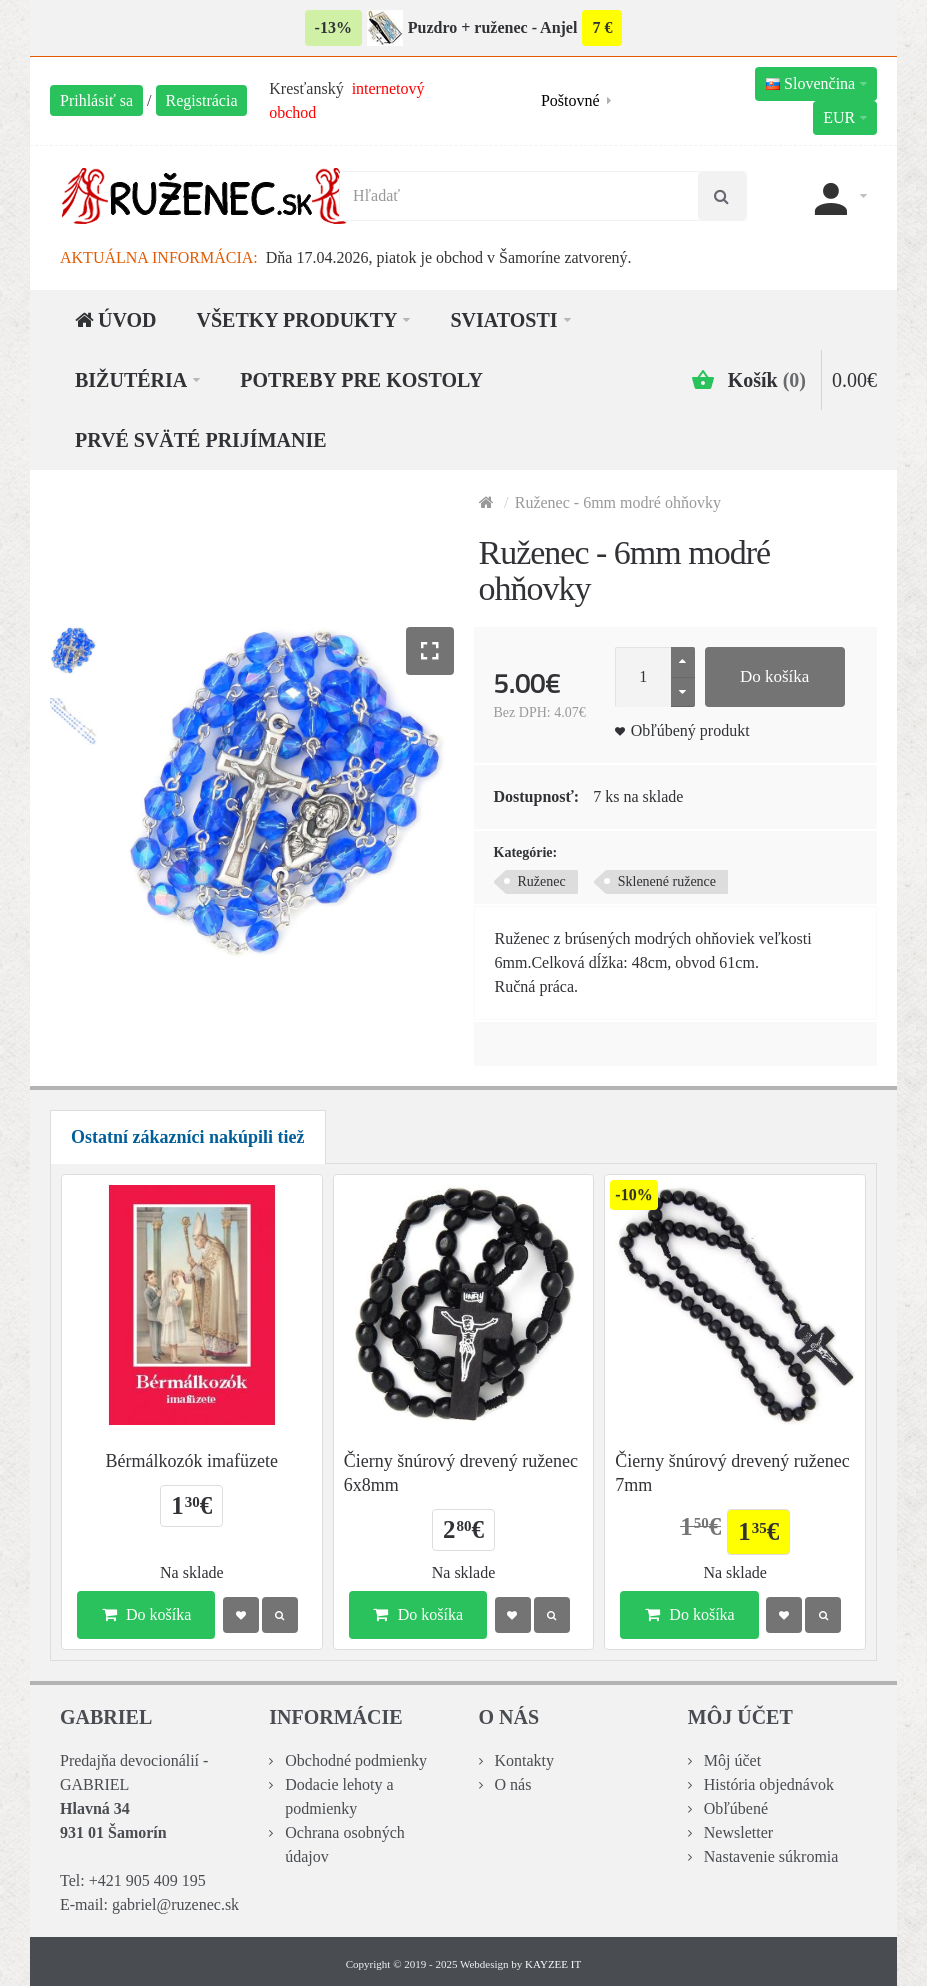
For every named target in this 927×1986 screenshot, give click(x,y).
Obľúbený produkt (690, 730)
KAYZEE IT (553, 1964)
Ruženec (542, 881)
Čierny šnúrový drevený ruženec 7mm (732, 1473)
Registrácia (202, 100)
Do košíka (774, 676)
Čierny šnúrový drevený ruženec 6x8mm (461, 1473)
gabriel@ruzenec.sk (175, 1904)
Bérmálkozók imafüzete (192, 1461)
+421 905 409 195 (147, 1880)
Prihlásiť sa (96, 100)
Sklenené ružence (667, 881)
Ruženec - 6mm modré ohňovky (618, 502)
